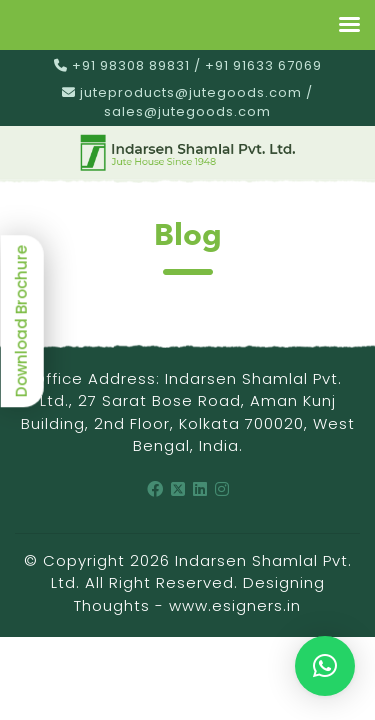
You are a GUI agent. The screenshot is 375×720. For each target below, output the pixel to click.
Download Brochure (21, 321)
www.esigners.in (235, 605)
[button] (325, 666)
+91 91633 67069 (263, 65)
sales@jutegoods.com (187, 111)
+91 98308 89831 (131, 65)
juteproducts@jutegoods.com (191, 92)
